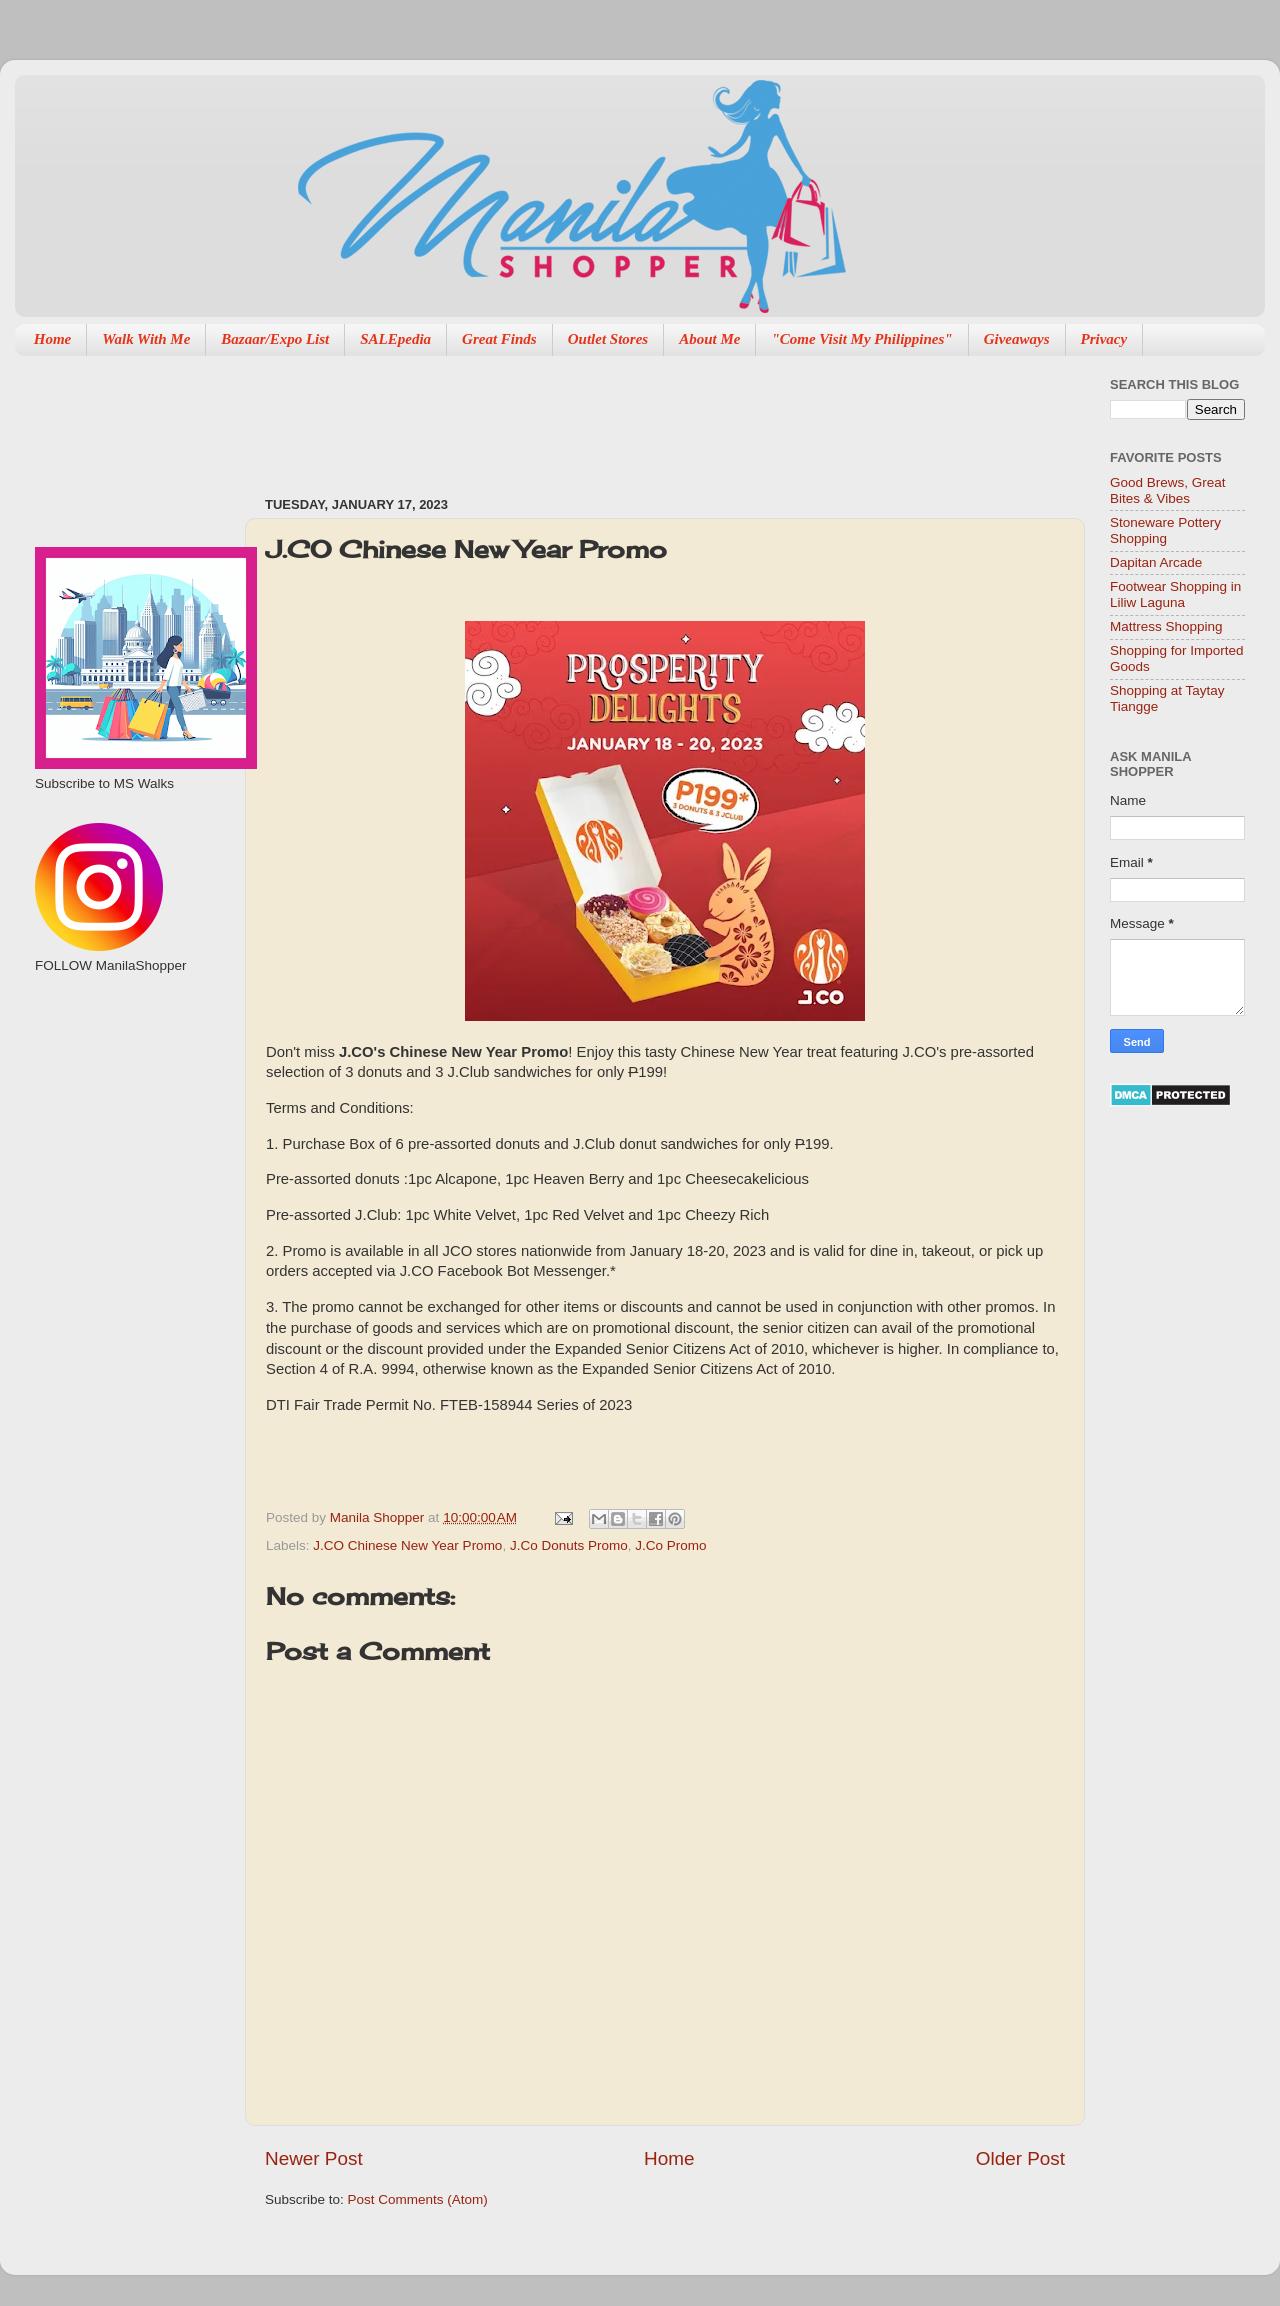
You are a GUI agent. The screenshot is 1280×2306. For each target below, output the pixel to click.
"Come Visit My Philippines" (861, 339)
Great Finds (499, 339)
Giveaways (1017, 339)
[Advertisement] (629, 416)
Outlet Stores (608, 339)
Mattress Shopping (1166, 626)
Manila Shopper (379, 1517)
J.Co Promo (670, 1545)
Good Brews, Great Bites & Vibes (1168, 490)
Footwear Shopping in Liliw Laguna (1175, 594)
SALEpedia (395, 339)
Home (53, 339)
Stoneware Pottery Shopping (1165, 530)
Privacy (1104, 339)
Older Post (1020, 2158)
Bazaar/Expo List (275, 339)
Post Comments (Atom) (418, 2199)
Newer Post (314, 2158)
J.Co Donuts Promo (569, 1545)
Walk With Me (146, 339)
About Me (709, 339)
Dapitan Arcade (1156, 562)
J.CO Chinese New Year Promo (407, 1545)
